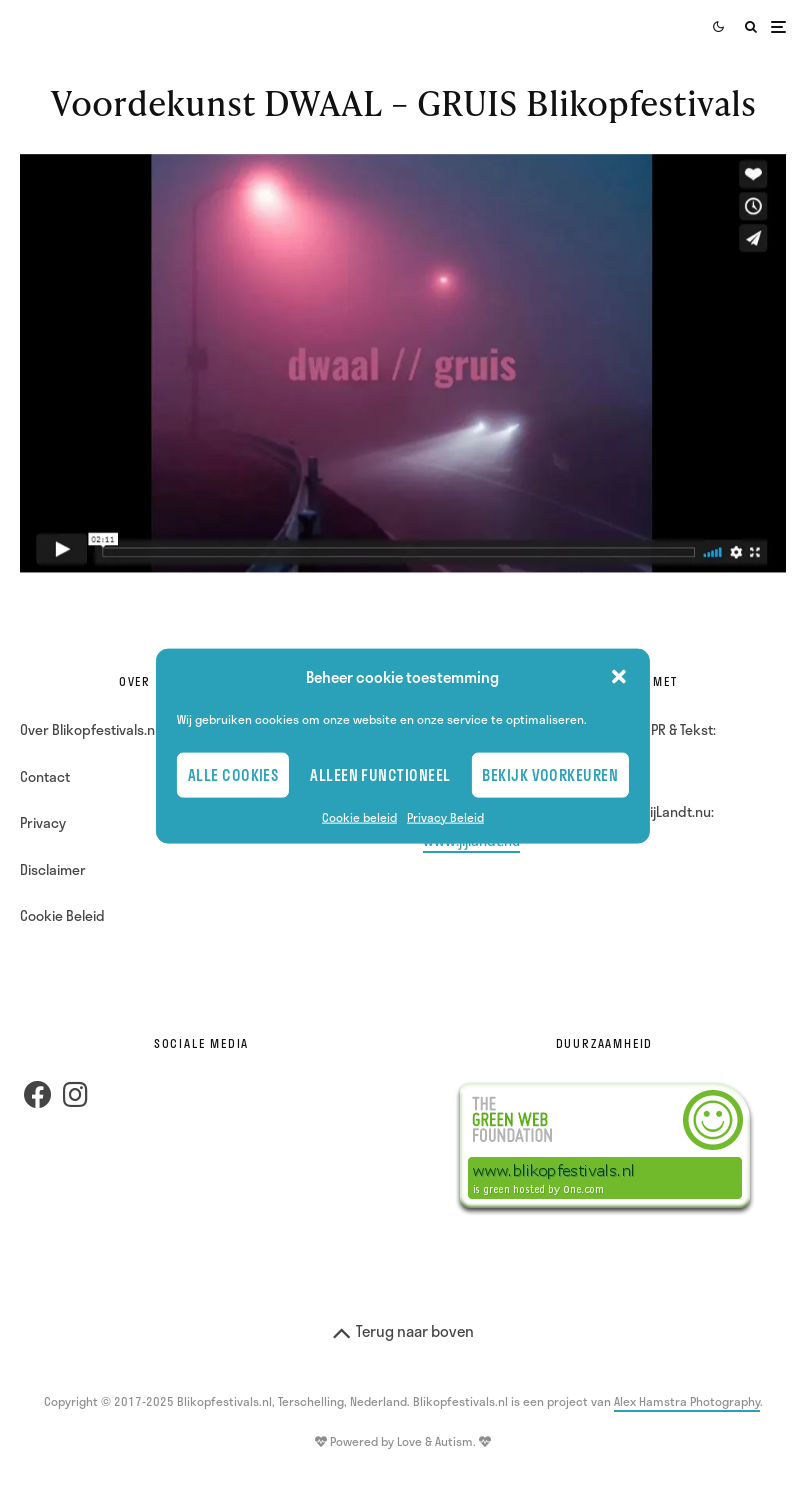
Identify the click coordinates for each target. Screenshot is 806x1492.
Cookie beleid (359, 816)
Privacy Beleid (445, 816)
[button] (619, 677)
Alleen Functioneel (380, 775)
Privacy (43, 822)
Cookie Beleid (62, 915)
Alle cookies (233, 775)
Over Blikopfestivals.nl (89, 729)
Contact (45, 776)
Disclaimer (53, 869)
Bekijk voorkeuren (550, 775)
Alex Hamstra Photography (687, 1401)
